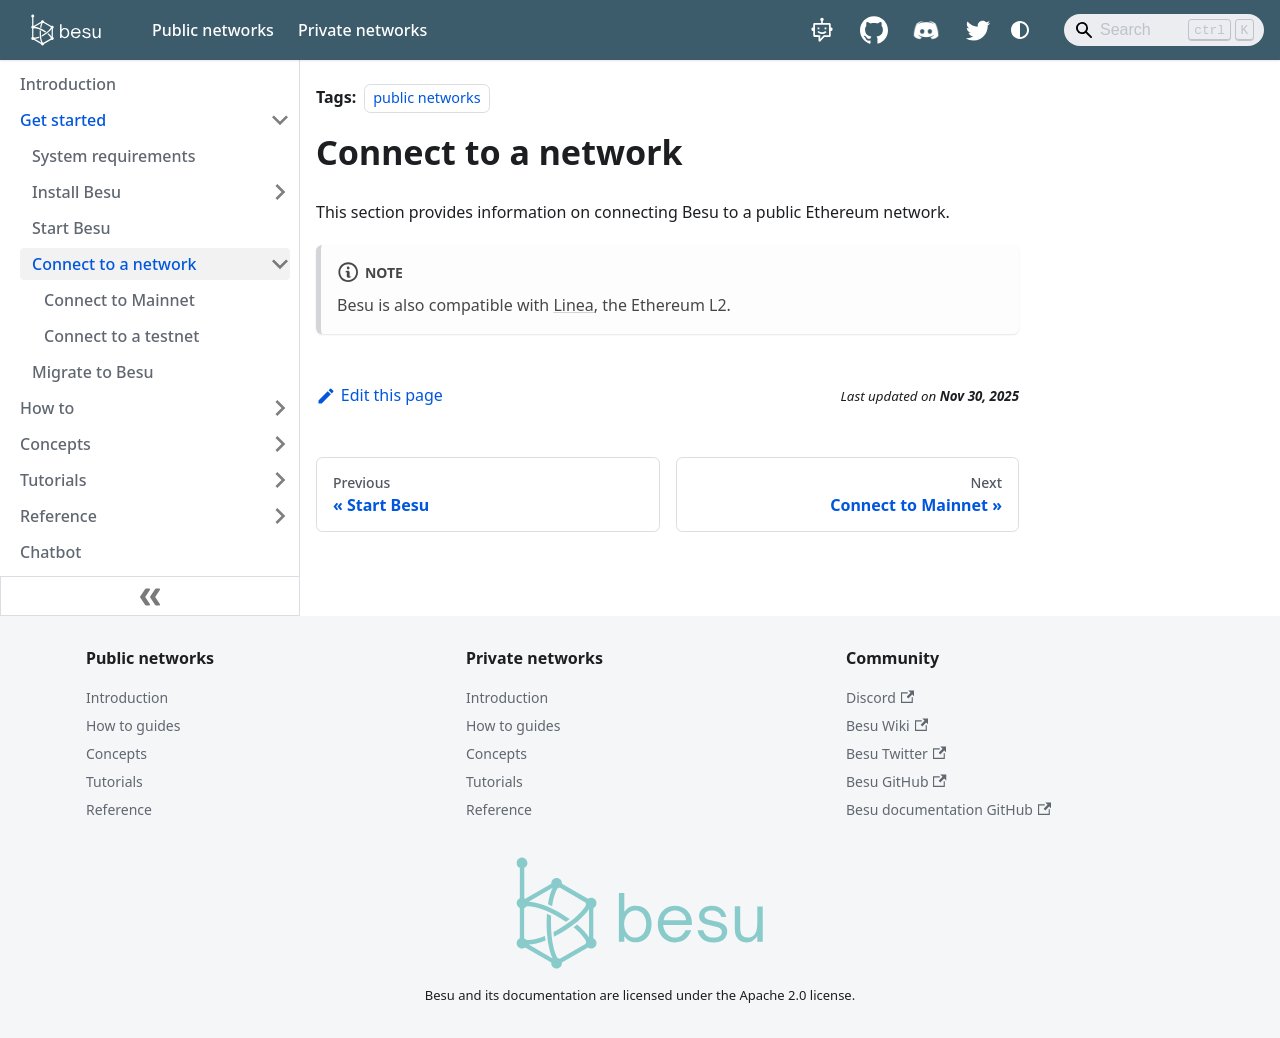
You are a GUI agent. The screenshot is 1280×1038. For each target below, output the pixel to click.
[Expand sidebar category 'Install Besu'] (280, 192)
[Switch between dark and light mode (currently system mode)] (1020, 30)
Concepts (116, 753)
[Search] (1164, 30)
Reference (119, 809)
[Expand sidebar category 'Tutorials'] (280, 480)
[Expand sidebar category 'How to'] (280, 408)
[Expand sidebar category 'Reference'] (280, 516)
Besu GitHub (896, 781)
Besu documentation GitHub (948, 809)
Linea (573, 305)
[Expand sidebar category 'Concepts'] (280, 444)
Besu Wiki (887, 725)
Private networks (362, 30)
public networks (426, 97)
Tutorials (114, 781)
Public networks (213, 30)
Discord (880, 697)
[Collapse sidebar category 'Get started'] (280, 120)
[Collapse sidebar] (150, 596)
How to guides (133, 725)
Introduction (127, 697)
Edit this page (379, 395)
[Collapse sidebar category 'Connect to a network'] (280, 264)
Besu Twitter (896, 753)
